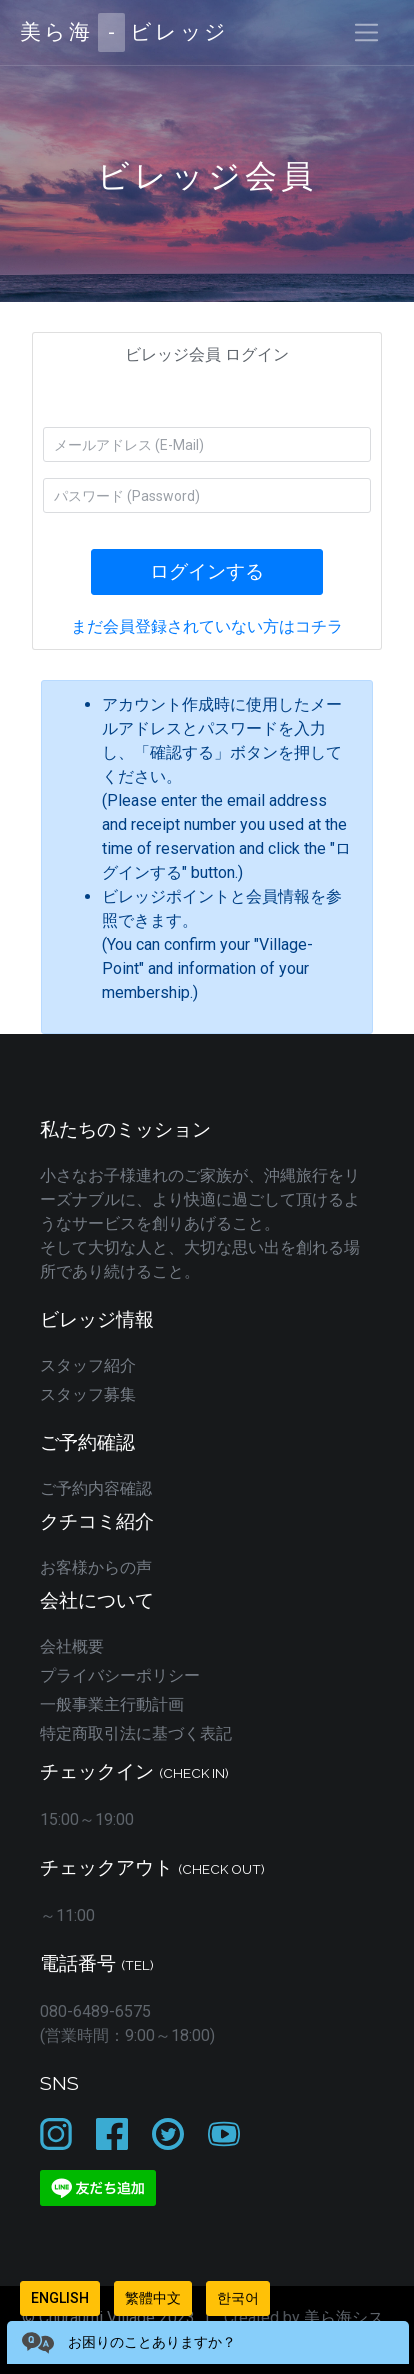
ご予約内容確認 (96, 1488)
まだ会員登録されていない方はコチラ (207, 626)
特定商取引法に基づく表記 (136, 1733)
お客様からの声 (96, 1567)
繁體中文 (153, 2298)
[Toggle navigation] (366, 32)
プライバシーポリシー (120, 1675)
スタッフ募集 (88, 1394)
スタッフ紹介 (88, 1365)
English (60, 2298)
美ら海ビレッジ (124, 32)
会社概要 (72, 1646)
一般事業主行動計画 (112, 1704)
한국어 (238, 2298)
